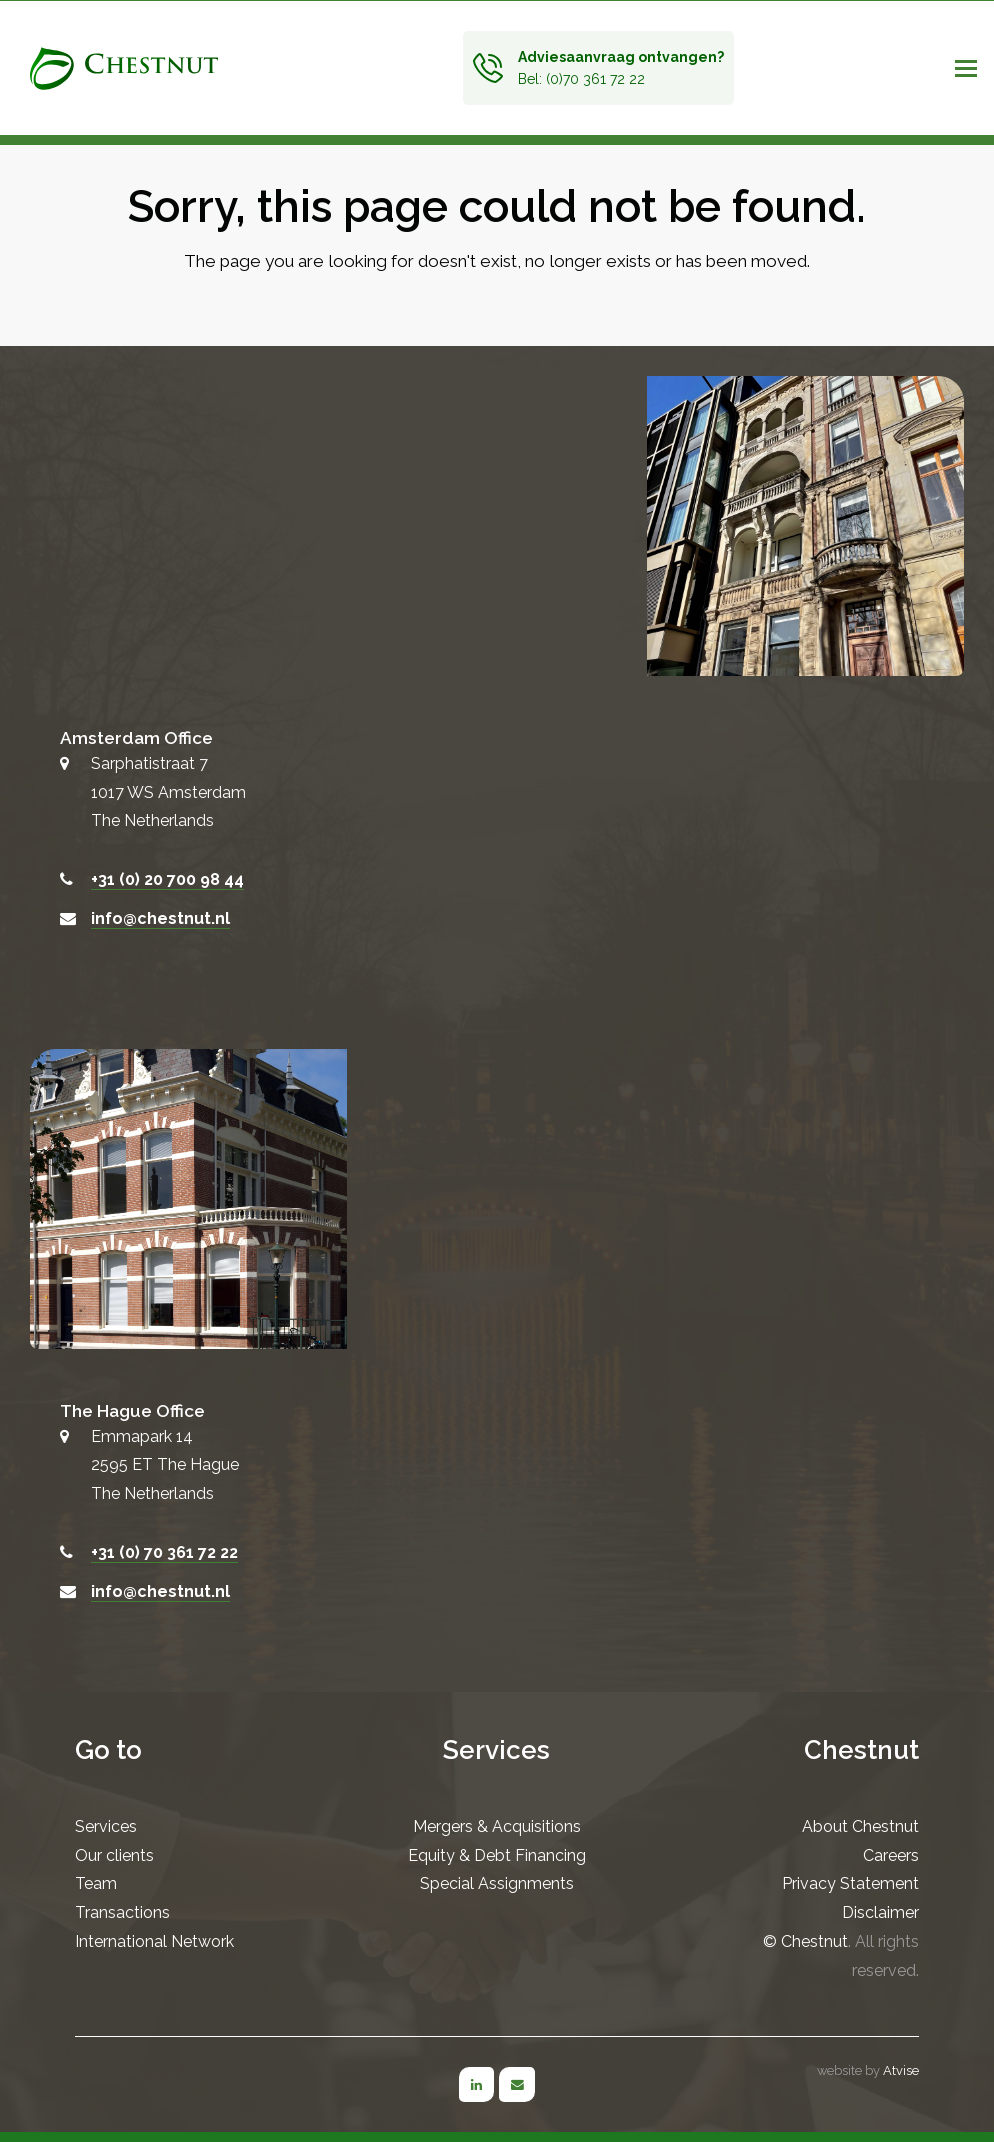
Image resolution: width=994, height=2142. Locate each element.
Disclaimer (880, 1912)
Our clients (114, 1855)
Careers (891, 1855)
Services (106, 1826)
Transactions (122, 1912)
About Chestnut (860, 1826)
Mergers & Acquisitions (497, 1826)
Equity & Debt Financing (497, 1855)
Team (96, 1883)
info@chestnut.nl (160, 918)
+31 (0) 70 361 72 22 (164, 1552)
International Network (154, 1941)
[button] (953, 68)
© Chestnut (805, 1941)
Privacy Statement (850, 1883)
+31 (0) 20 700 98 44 (167, 879)
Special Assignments (497, 1883)
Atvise (901, 2070)
